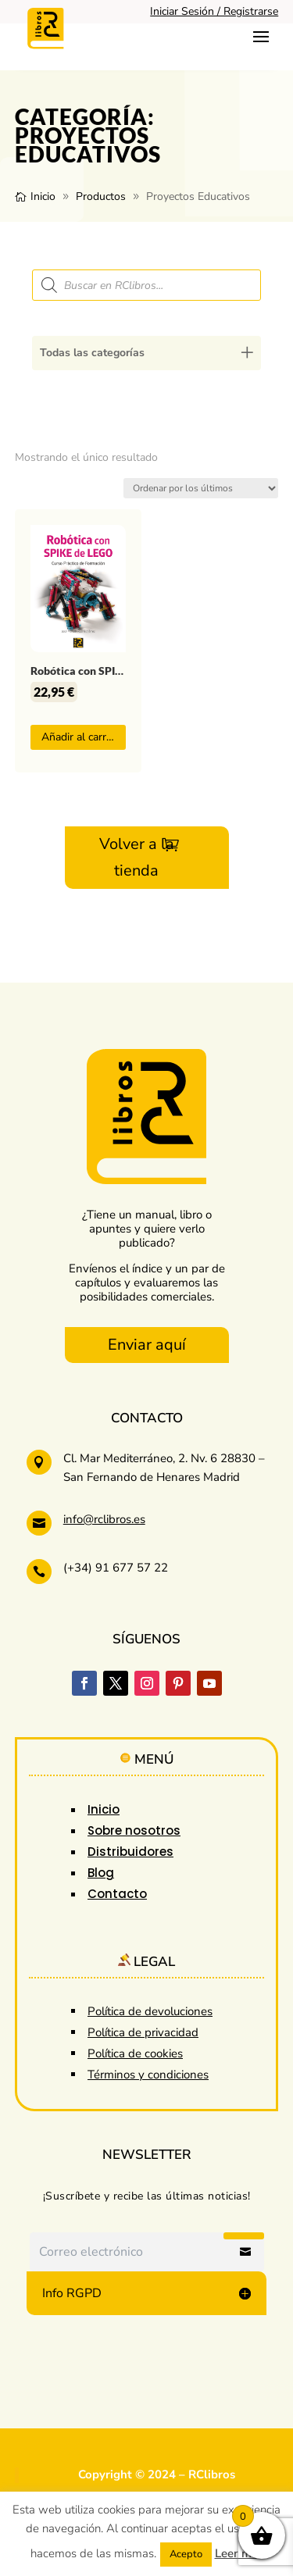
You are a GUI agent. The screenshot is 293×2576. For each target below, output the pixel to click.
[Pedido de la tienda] (200, 488)
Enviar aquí (147, 1344)
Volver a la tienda (136, 857)
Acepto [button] (186, 2554)
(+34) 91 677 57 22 (115, 1567)
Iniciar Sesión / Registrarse (214, 11)
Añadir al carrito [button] (80, 737)
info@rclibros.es (104, 1519)
